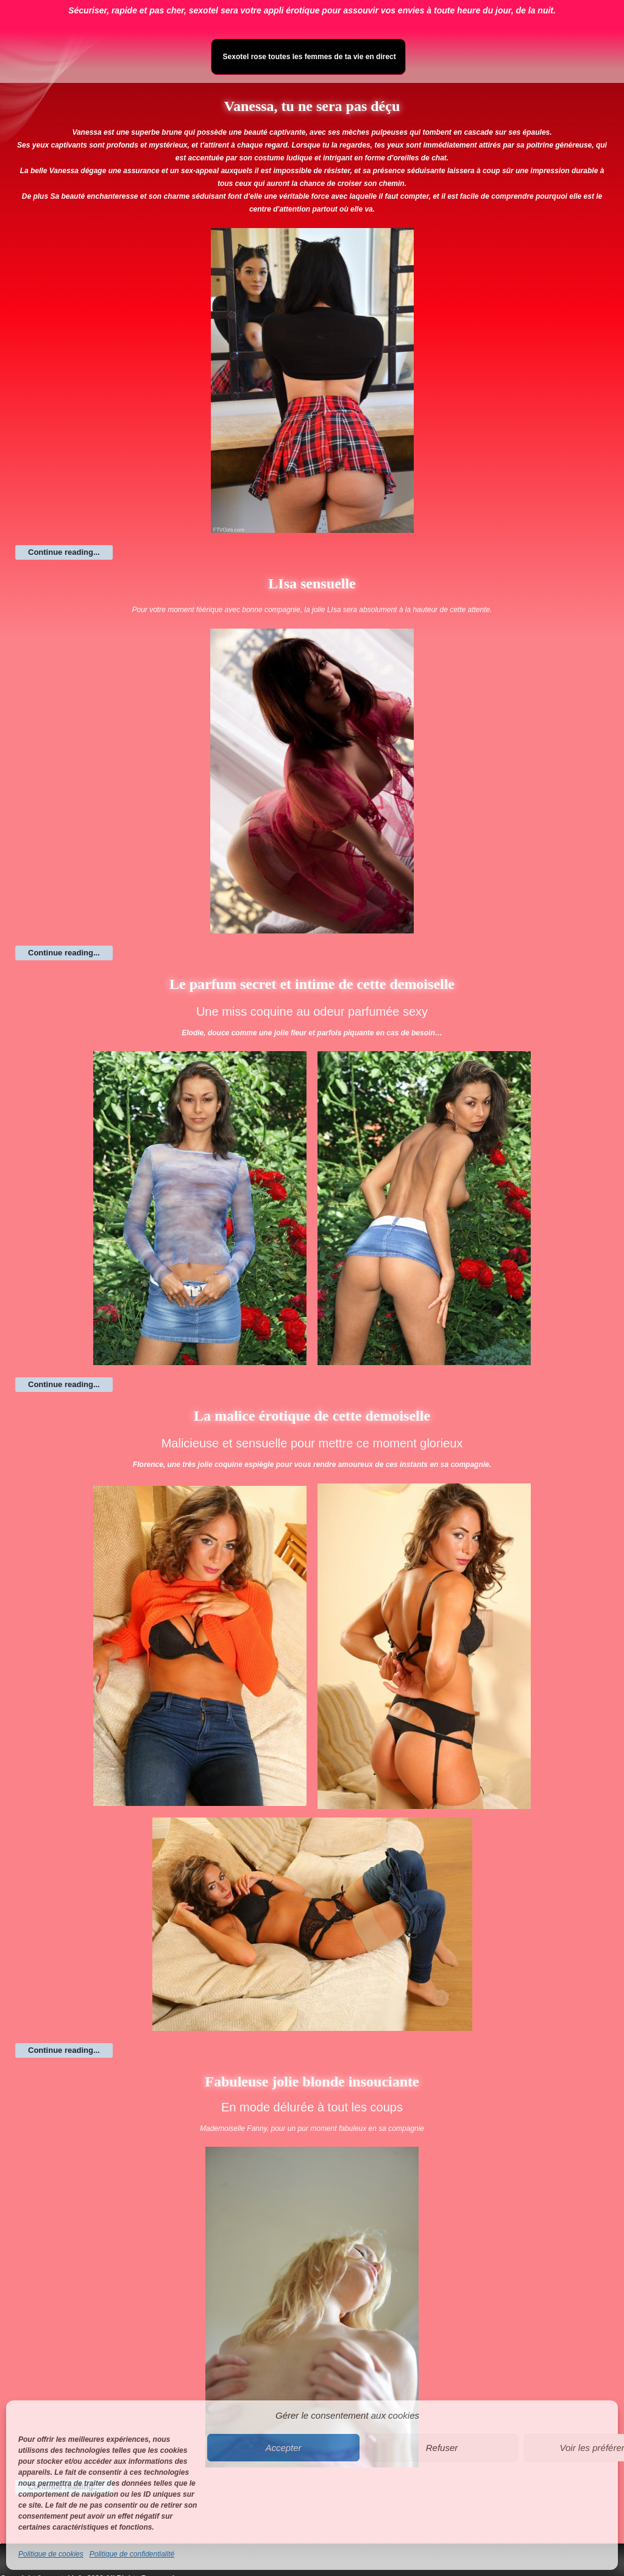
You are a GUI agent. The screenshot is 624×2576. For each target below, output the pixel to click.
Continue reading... (64, 552)
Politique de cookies (50, 2554)
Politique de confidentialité (132, 2554)
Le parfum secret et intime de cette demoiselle (312, 984)
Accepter (283, 2447)
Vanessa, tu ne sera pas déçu (312, 106)
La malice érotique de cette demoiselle (312, 1416)
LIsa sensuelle (311, 583)
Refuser (442, 2447)
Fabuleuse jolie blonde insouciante (312, 2081)
